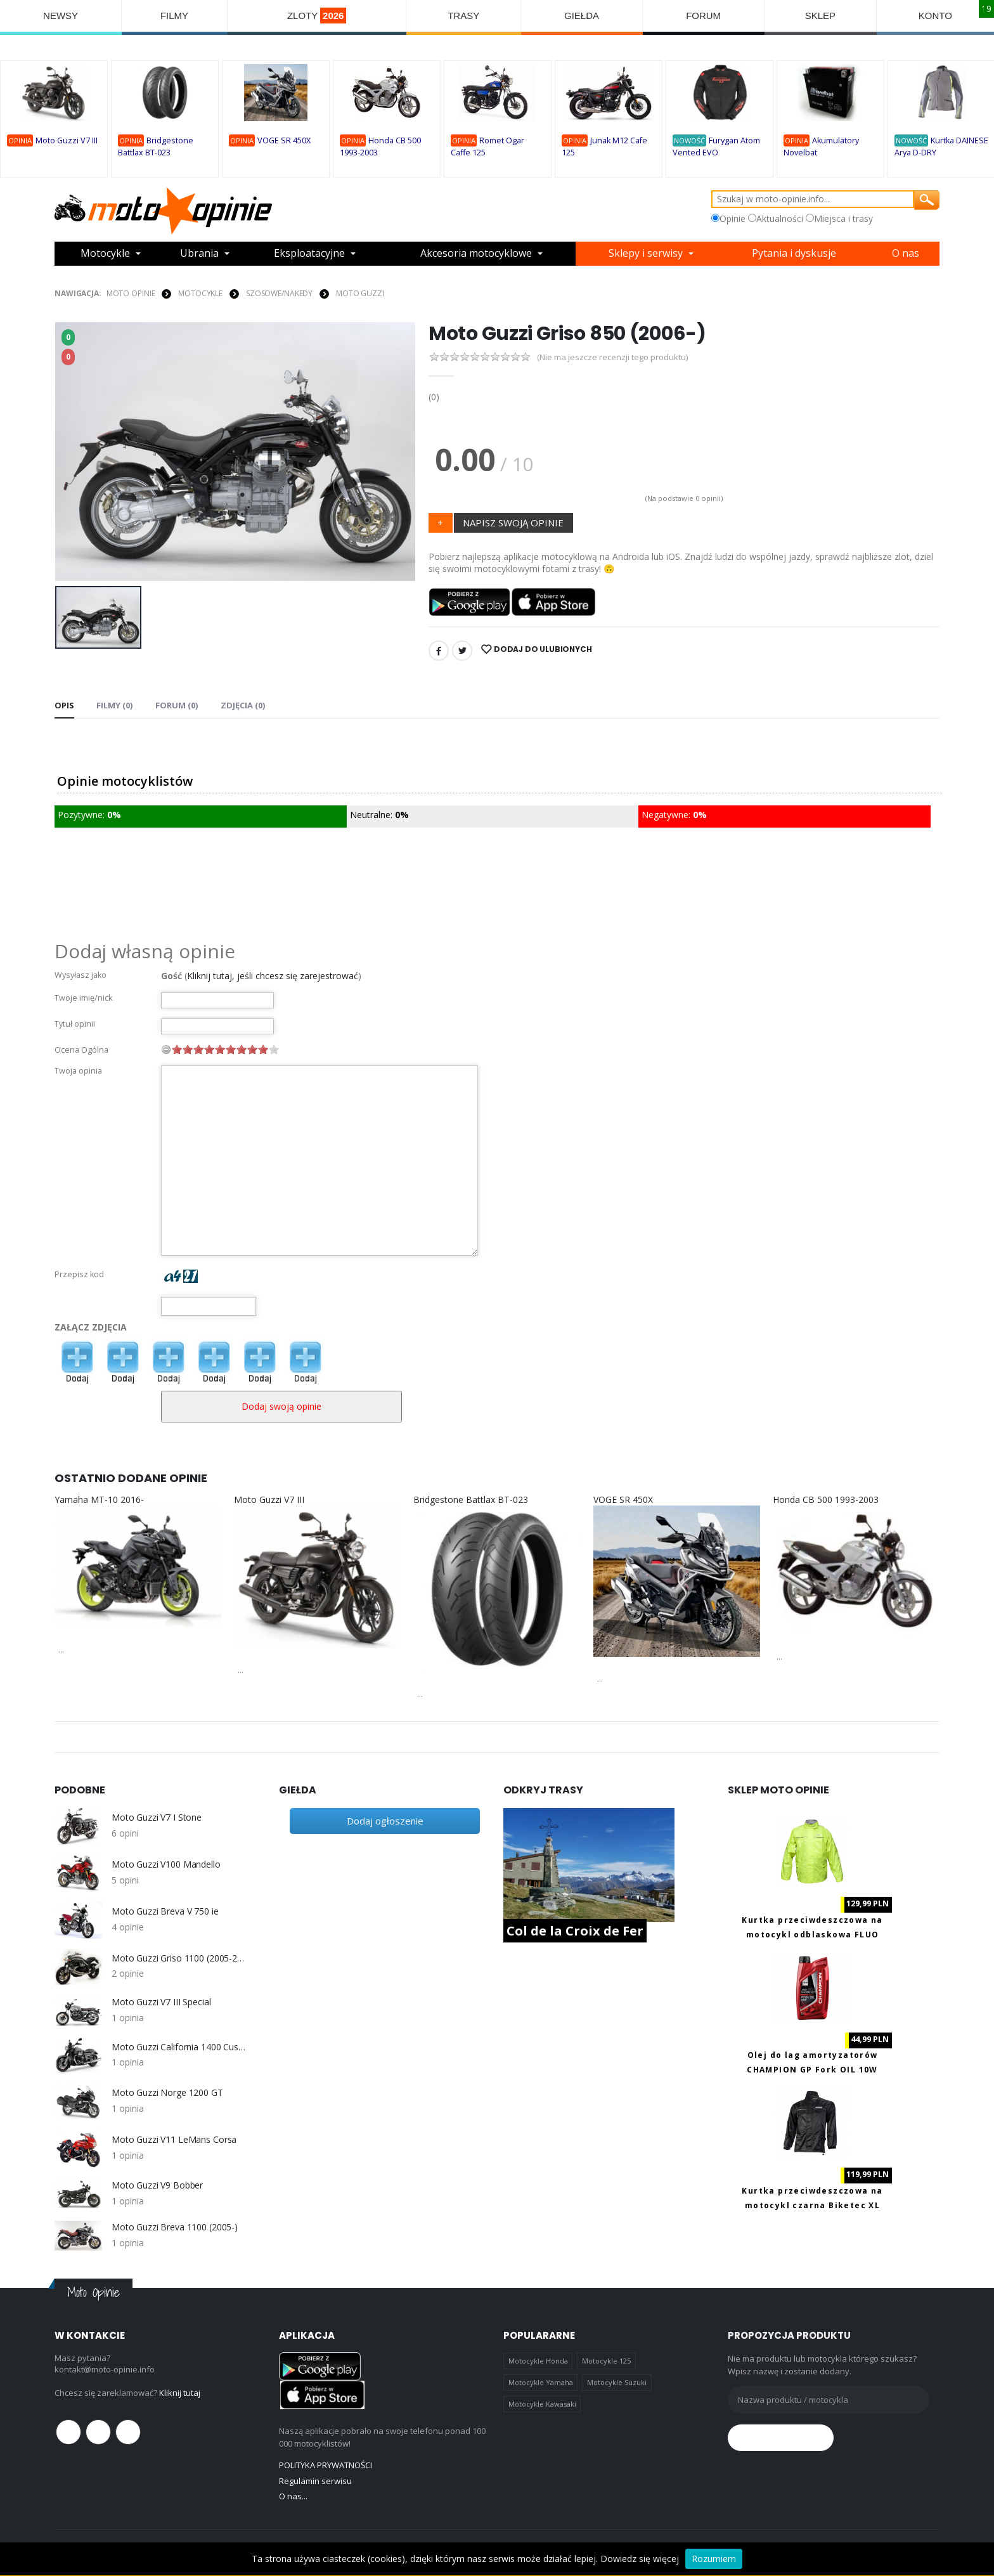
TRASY (463, 15)
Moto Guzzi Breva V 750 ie (165, 1911)
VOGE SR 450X (284, 140)
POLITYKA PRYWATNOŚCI (325, 2465)
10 (274, 1049)
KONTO (935, 15)
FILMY (174, 15)
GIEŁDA (581, 15)
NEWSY (60, 15)
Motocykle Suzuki (617, 2382)
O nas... (293, 2496)
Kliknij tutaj (179, 2392)
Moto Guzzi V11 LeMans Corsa (174, 2140)
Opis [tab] (64, 705)
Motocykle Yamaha (540, 2382)
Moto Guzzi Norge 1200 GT (167, 2092)
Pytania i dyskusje (794, 254)
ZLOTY (317, 15)
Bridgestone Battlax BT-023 (470, 1499)
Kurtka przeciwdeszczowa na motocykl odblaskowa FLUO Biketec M (812, 1935)
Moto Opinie (130, 293)
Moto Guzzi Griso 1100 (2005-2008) (179, 1958)
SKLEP (820, 15)
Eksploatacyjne (309, 254)
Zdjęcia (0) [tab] (241, 705)
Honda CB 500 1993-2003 (826, 1499)
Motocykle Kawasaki (542, 2404)
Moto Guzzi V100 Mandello (166, 1864)
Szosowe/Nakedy (279, 293)
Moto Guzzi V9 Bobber (157, 2185)
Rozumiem (714, 2559)
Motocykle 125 (606, 2360)
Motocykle (105, 254)
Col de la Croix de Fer (575, 1930)
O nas (905, 254)
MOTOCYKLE (200, 293)
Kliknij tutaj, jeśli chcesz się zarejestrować (272, 976)
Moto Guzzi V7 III (67, 140)
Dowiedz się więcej (639, 2559)
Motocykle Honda (538, 2360)
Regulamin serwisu (315, 2481)
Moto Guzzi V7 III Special (161, 2002)
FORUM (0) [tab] (176, 705)
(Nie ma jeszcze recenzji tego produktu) (612, 357)
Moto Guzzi (360, 293)
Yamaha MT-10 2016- (99, 1499)
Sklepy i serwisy (646, 254)
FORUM (703, 15)
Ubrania (199, 254)
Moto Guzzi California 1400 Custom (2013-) (179, 2047)
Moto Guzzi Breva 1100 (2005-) (175, 2227)
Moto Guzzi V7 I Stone (157, 1817)
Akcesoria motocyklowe (476, 254)
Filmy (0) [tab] (114, 705)
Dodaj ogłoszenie (385, 1820)
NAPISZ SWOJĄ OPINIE (513, 522)
